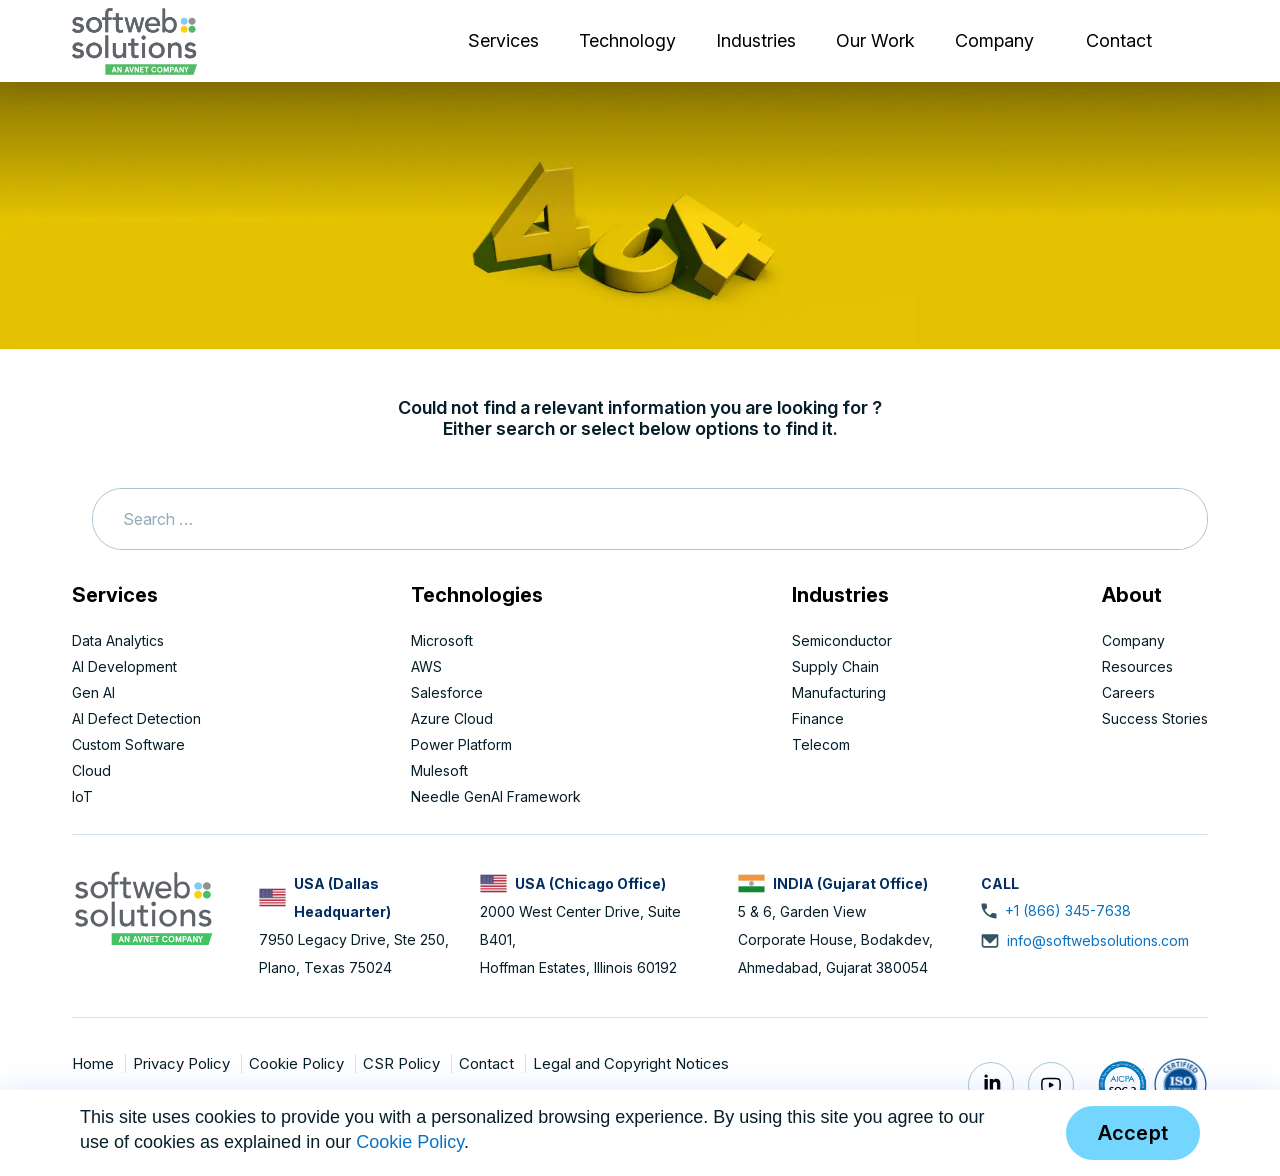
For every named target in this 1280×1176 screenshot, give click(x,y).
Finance (818, 718)
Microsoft (442, 640)
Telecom (821, 744)
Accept (1133, 1133)
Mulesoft (439, 770)
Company (994, 40)
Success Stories (1155, 718)
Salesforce (447, 692)
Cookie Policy (298, 1063)
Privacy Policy (183, 1063)
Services (503, 40)
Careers (1128, 692)
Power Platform (461, 744)
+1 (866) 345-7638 (1068, 910)
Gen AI (93, 692)
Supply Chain (835, 666)
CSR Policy (403, 1063)
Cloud (91, 770)
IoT (82, 796)
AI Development (124, 666)
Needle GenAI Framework (496, 796)
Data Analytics (118, 640)
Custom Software (128, 744)
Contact (1119, 40)
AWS (426, 666)
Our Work (875, 40)
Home (95, 1063)
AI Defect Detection (136, 718)
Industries (756, 40)
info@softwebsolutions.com (1098, 940)
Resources (1137, 666)
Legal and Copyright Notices (631, 1063)
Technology (627, 40)
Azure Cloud (452, 718)
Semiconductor (842, 640)
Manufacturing (839, 692)
